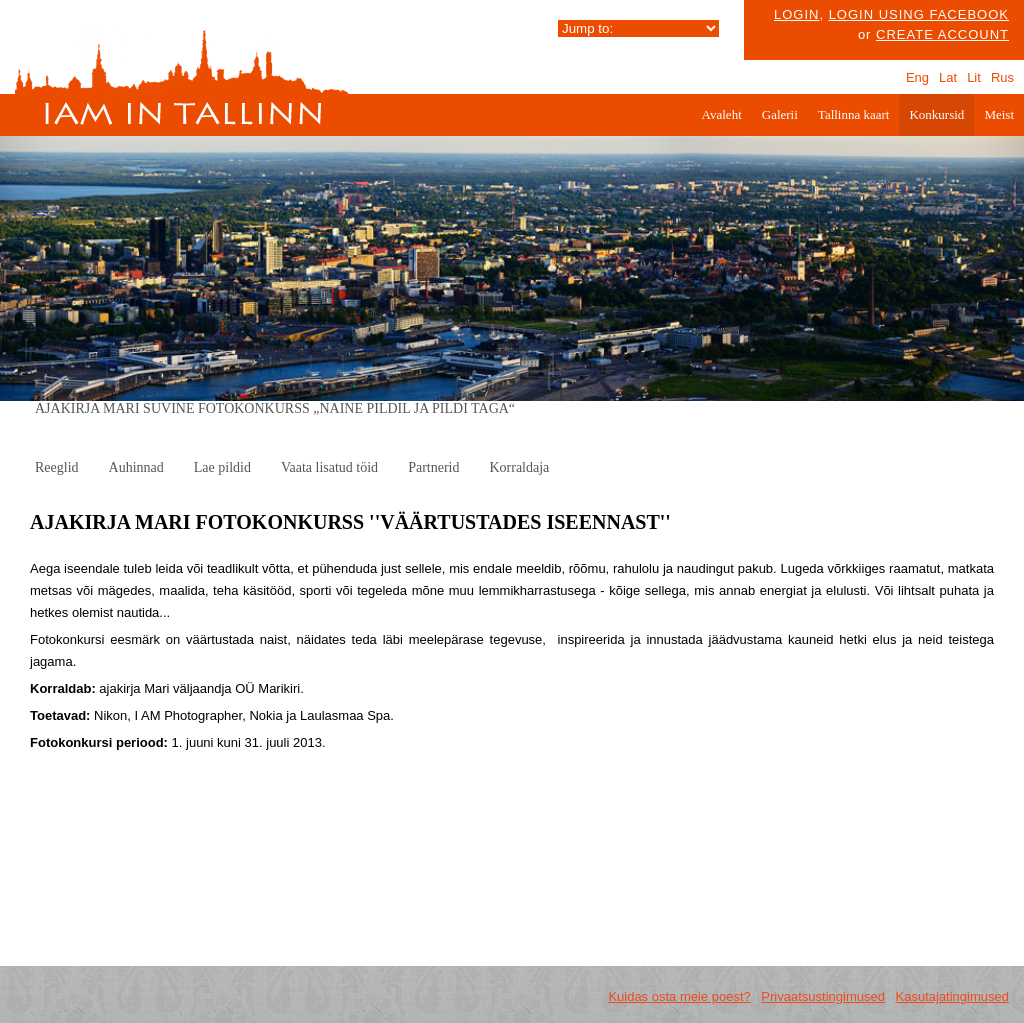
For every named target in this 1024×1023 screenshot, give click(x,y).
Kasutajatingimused (952, 996)
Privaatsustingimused (823, 996)
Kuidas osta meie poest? (679, 996)
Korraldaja (519, 467)
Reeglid (57, 467)
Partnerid (433, 467)
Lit (974, 77)
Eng (917, 77)
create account (942, 34)
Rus (1002, 77)
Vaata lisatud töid (329, 467)
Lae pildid (222, 467)
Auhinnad (136, 467)
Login (796, 14)
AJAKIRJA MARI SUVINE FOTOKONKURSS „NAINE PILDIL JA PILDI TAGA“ (275, 408)
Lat (948, 77)
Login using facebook (919, 14)
